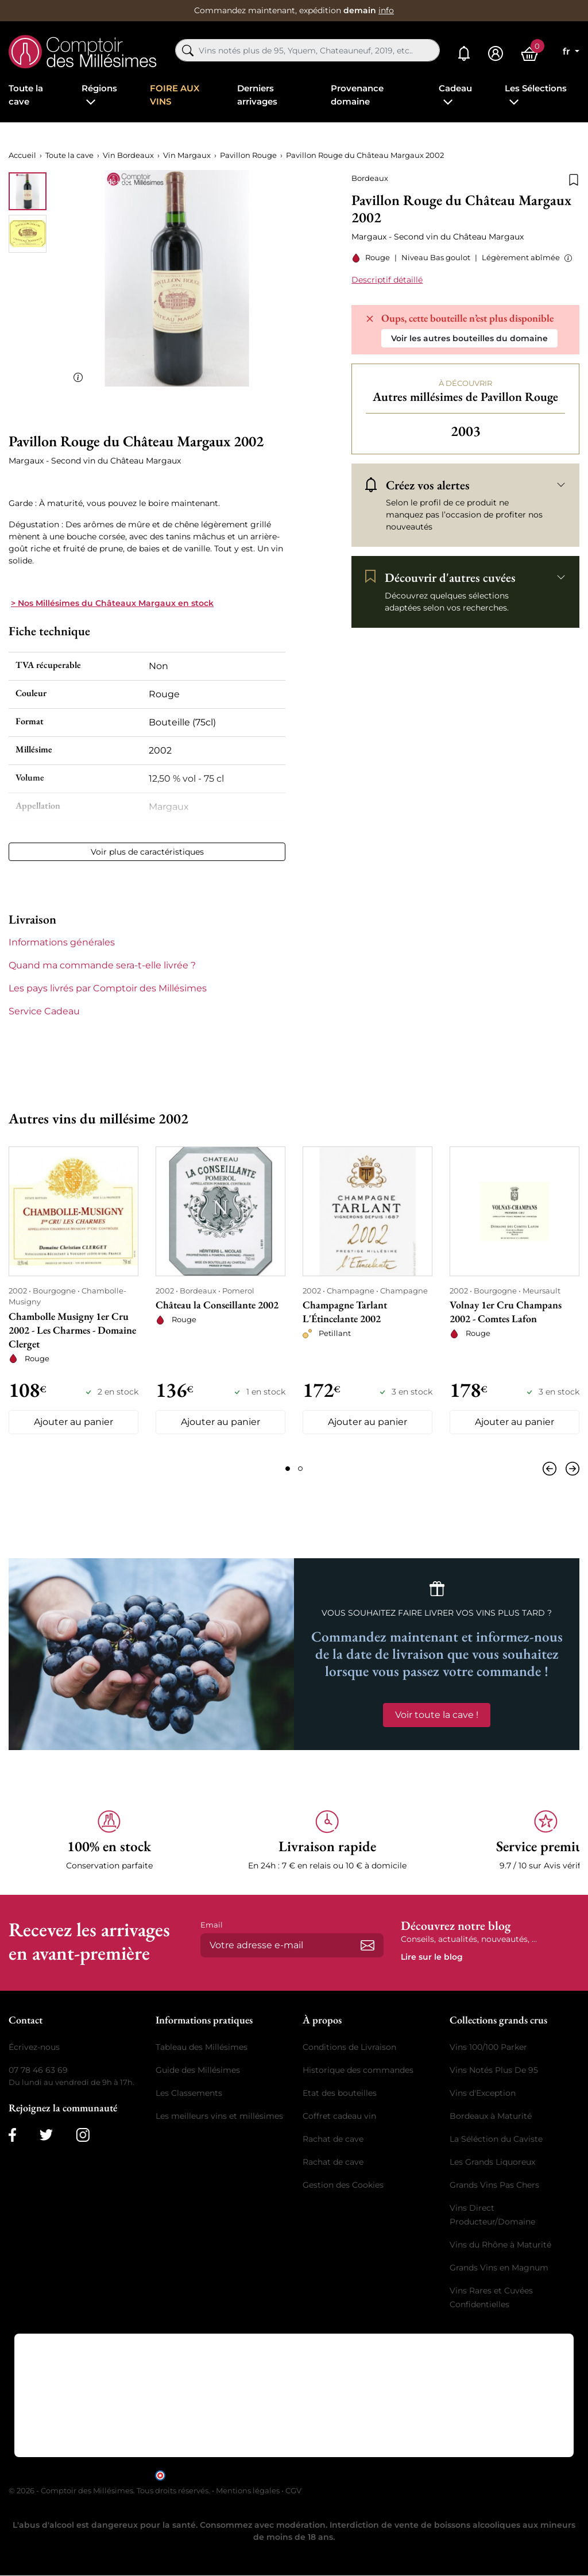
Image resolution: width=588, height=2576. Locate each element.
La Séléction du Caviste (496, 2139)
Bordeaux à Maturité (491, 2116)
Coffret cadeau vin (339, 2116)
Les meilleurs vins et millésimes (219, 2116)
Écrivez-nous (34, 2047)
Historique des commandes (358, 2070)
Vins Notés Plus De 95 (494, 2070)
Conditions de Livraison (349, 2047)
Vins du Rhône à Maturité (500, 2244)
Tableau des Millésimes (201, 2047)
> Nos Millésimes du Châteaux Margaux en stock (112, 603)
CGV (293, 2490)
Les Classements (189, 2093)
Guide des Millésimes (198, 2070)
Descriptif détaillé (387, 280)
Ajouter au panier (73, 1421)
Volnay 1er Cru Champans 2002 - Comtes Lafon (506, 1311)
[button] (566, 258)
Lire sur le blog (432, 1957)
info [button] (386, 10)
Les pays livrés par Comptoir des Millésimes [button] (108, 988)
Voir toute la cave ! (436, 1714)
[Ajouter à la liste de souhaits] (573, 178)
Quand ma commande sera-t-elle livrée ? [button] (102, 965)
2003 (466, 431)
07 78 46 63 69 (38, 2070)
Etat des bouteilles (340, 2093)
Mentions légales (248, 2490)
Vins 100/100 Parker (488, 2047)
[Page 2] (300, 1468)
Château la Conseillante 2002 (217, 1304)
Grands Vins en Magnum (499, 2267)
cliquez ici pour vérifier (392, 2474)
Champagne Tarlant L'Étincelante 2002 (345, 1311)
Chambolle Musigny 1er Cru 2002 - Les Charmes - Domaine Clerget (72, 1330)
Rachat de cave (333, 2139)
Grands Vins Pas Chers (494, 2185)
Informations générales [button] (62, 942)
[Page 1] (287, 1468)
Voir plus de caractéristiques (147, 852)
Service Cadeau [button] (44, 1011)
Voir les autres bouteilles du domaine (469, 338)
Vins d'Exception (483, 2093)
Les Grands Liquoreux (492, 2162)
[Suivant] (570, 1469)
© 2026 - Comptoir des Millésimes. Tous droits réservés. (110, 2490)
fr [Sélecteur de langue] (567, 51)
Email (211, 1924)
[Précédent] (552, 1469)
